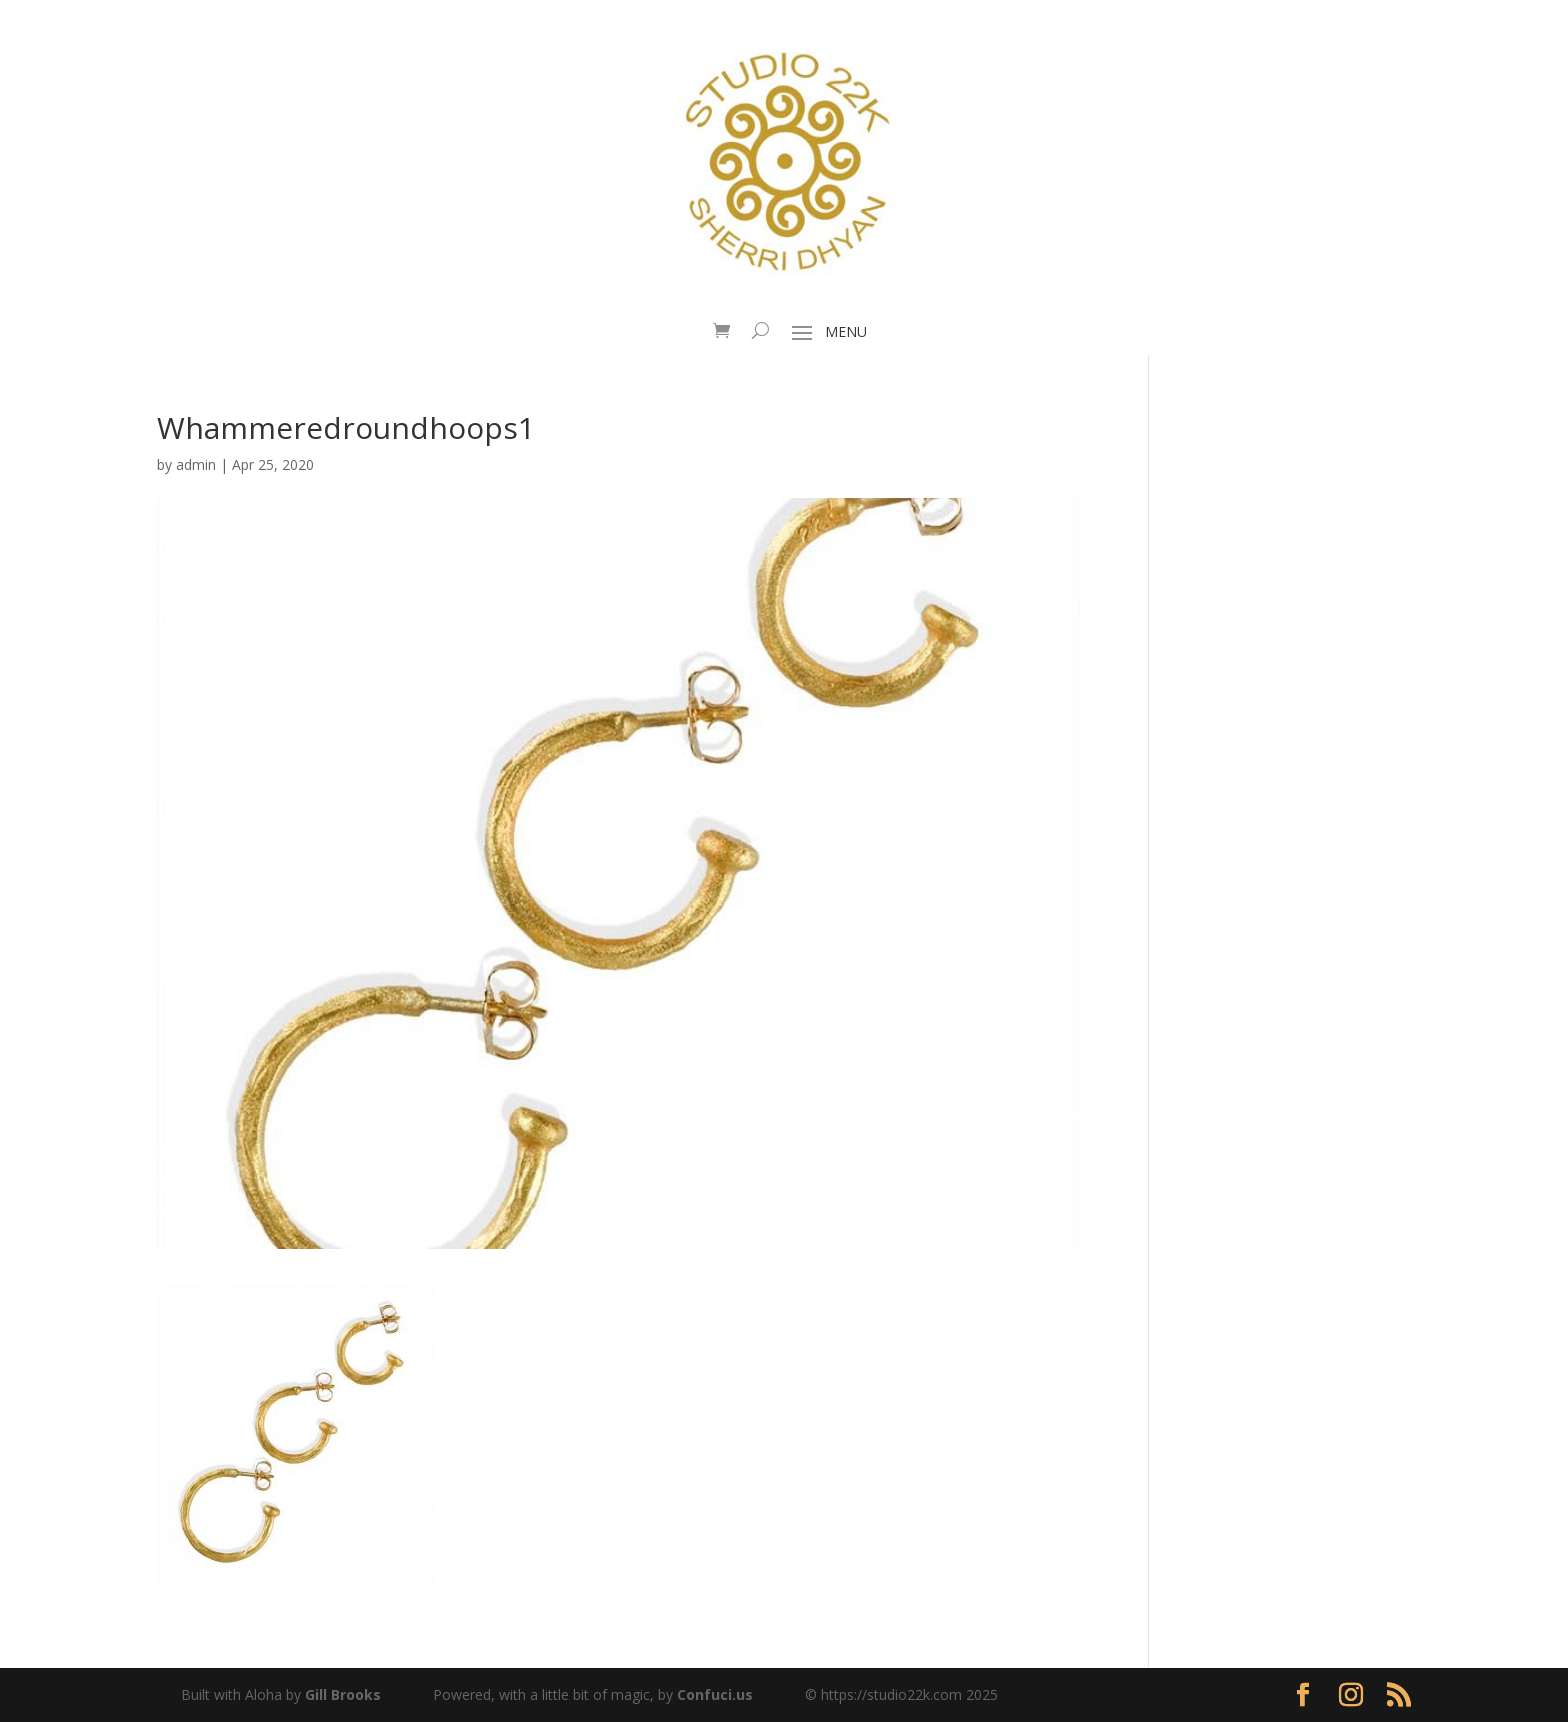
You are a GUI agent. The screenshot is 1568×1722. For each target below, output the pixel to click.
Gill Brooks (343, 1694)
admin (196, 464)
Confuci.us (715, 1694)
